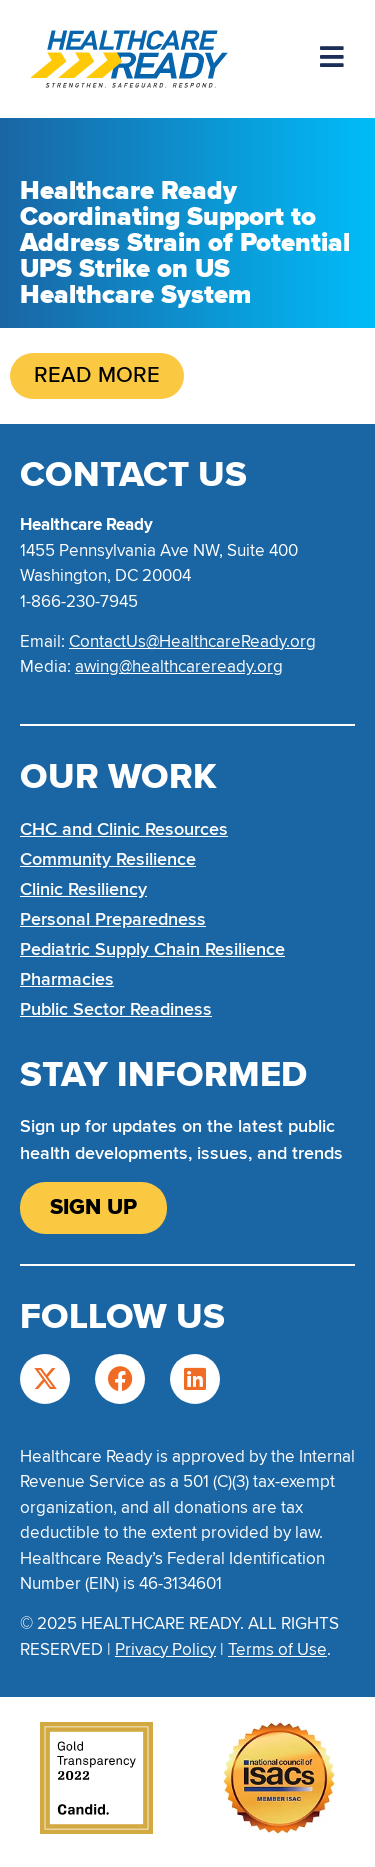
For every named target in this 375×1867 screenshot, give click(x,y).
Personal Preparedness (113, 919)
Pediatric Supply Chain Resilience (152, 949)
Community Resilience (108, 859)
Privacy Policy (165, 1649)
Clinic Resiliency (83, 889)
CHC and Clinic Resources (124, 829)
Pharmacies (67, 979)
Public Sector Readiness (116, 1009)
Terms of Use (277, 1649)
